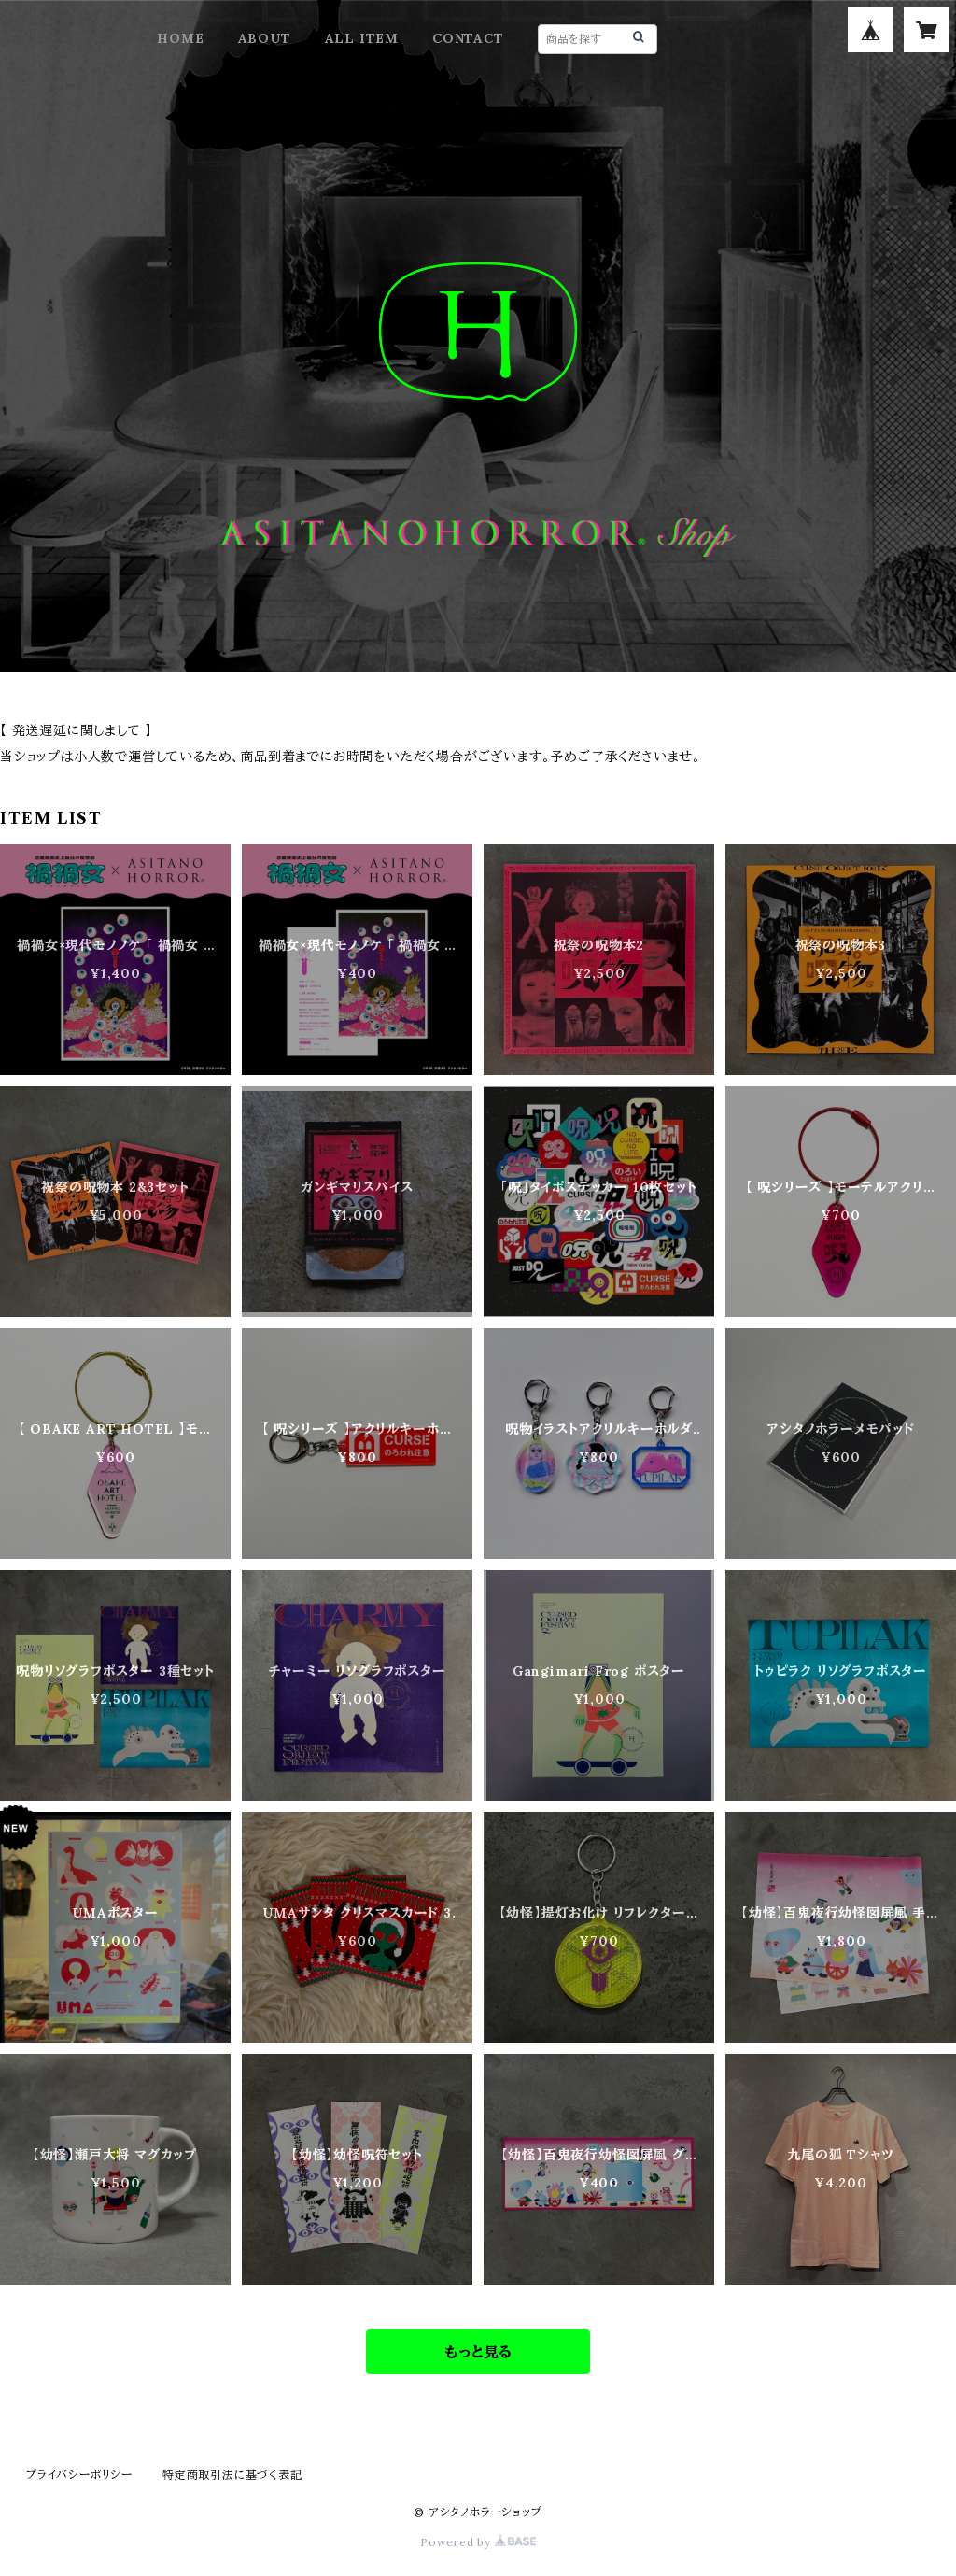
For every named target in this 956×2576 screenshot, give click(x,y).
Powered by (478, 2542)
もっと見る (478, 2351)
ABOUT (264, 38)
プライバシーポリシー (79, 2475)
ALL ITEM (362, 38)
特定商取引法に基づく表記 (232, 2475)
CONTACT (468, 38)
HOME (180, 38)
